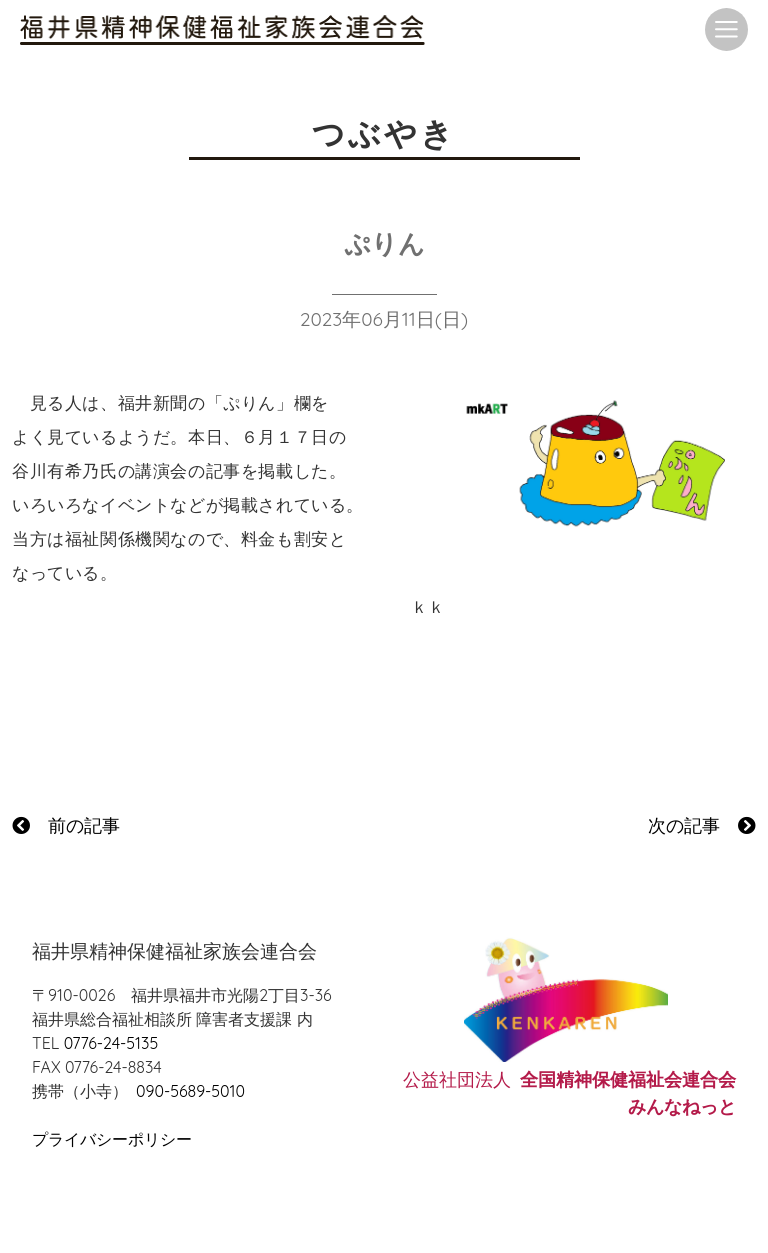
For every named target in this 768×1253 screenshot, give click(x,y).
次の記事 (702, 825)
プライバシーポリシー (112, 1139)
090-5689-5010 (190, 1091)
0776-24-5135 (111, 1043)
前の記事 (66, 825)
